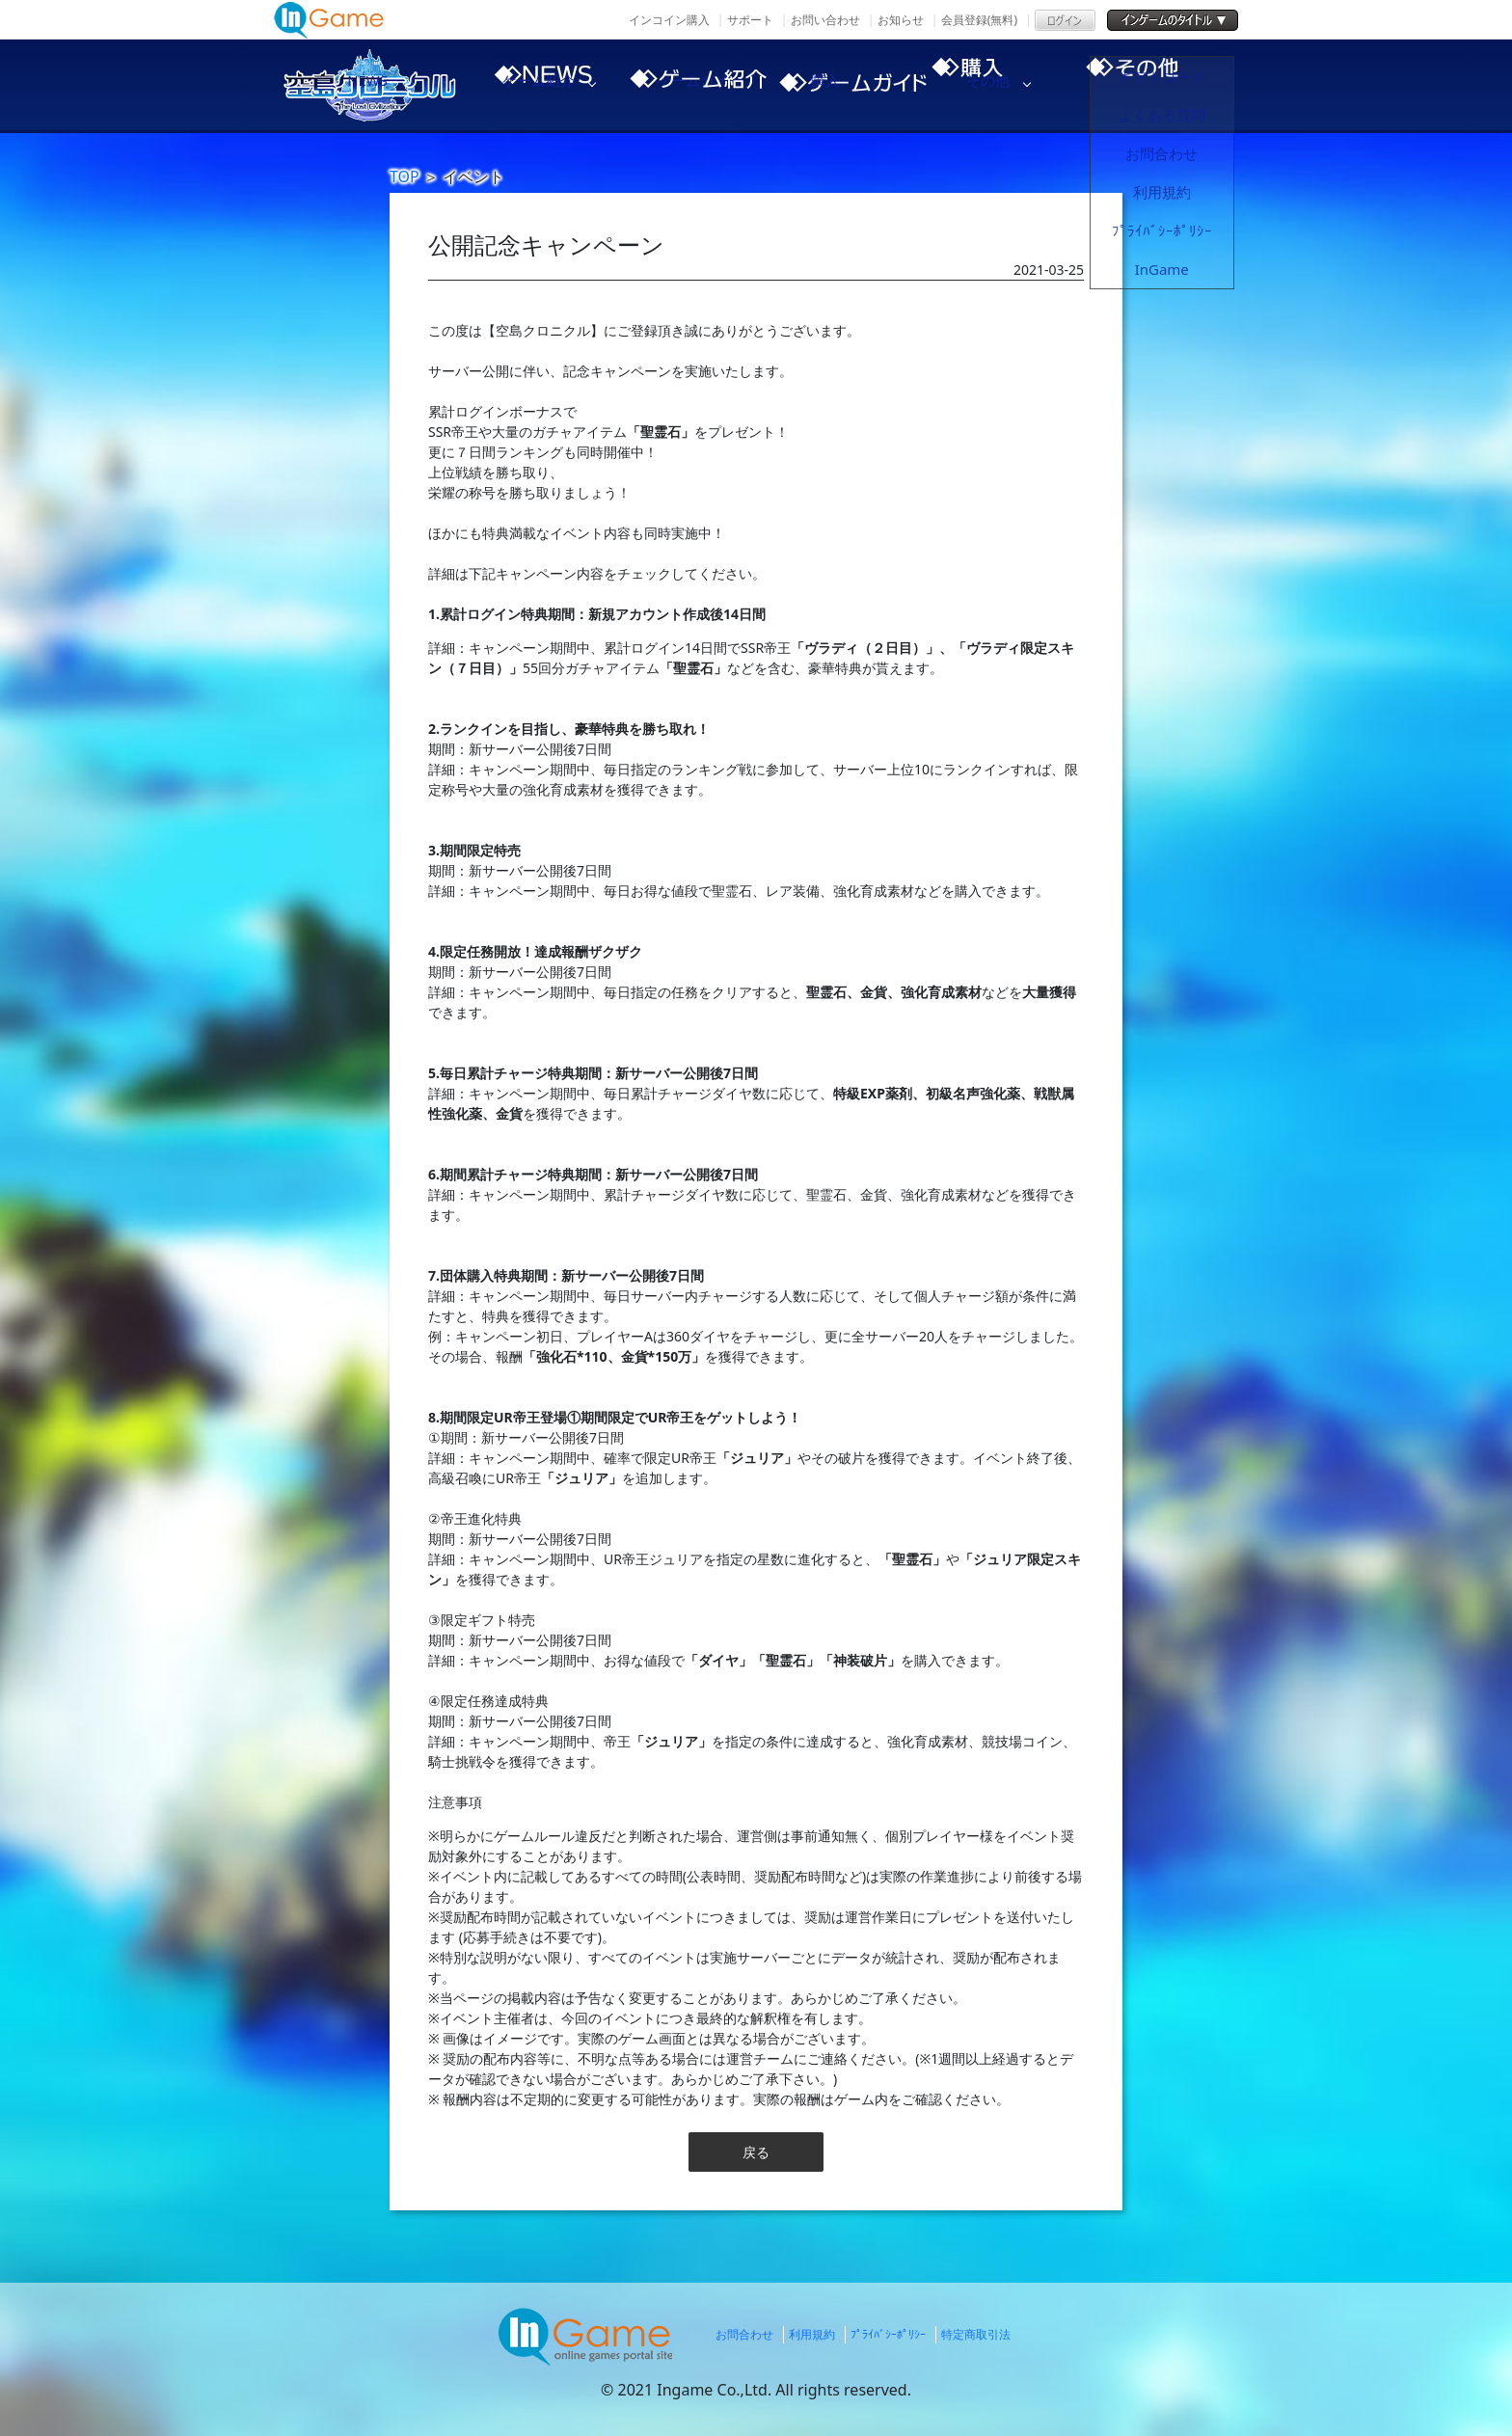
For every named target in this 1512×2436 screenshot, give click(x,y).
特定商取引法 (976, 2334)
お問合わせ (744, 2334)
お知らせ (901, 20)
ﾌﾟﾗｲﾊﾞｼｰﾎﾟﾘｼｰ (888, 2334)
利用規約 (812, 2334)
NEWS (524, 85)
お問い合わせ (825, 20)
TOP (404, 176)
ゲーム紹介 (688, 85)
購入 (1016, 85)
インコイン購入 (669, 20)
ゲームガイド (852, 85)
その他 (1180, 85)
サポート (750, 20)
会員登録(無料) (979, 20)
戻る (756, 2152)
